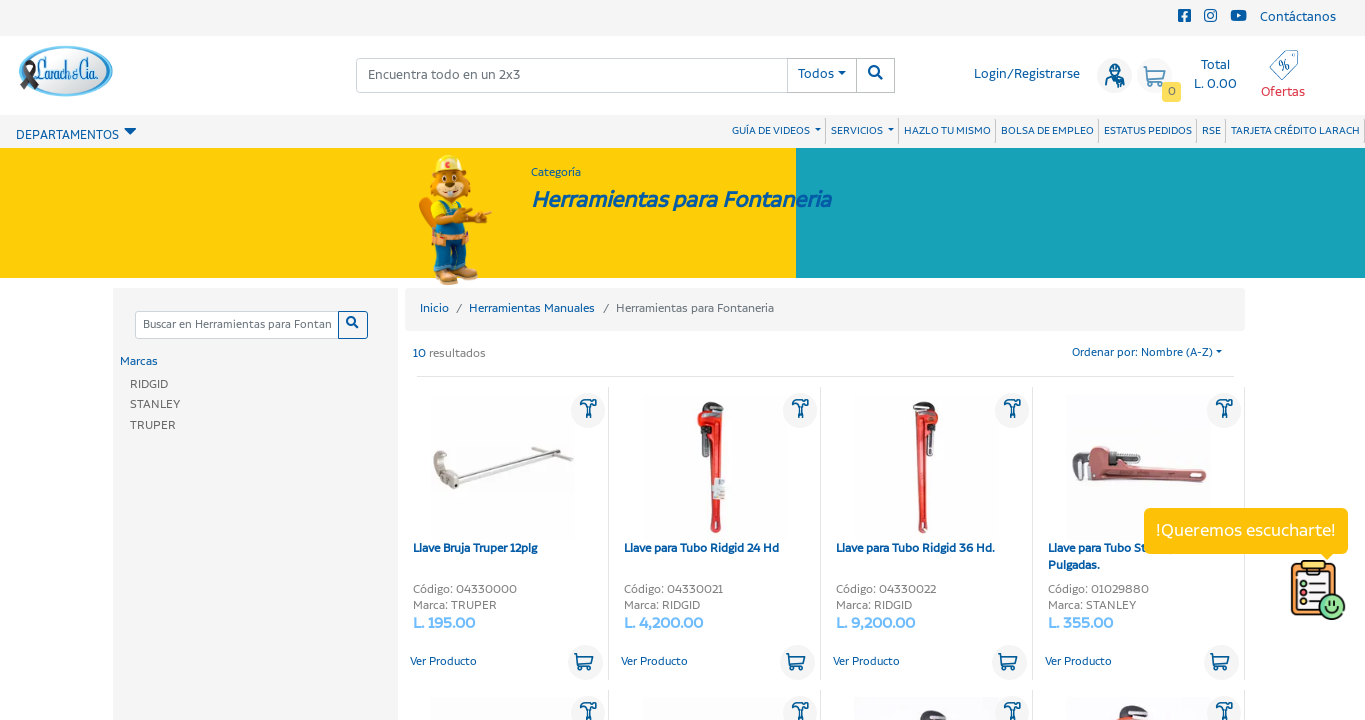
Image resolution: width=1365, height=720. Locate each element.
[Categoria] (237, 325)
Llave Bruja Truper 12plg (494, 476)
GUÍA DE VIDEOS (772, 131)
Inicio (434, 308)
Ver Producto (443, 662)
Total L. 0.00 (1215, 75)
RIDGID (149, 384)
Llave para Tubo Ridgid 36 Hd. (917, 476)
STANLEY (155, 404)
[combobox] (572, 75)
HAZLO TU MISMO (947, 131)
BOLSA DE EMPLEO (1047, 131)
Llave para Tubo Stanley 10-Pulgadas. (1129, 484)
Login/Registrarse (1027, 74)
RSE (1211, 131)
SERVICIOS (858, 131)
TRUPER (153, 425)
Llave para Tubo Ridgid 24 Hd (705, 476)
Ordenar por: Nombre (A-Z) (1142, 353)
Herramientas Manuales (532, 308)
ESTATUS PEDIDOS (1148, 131)
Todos (816, 74)
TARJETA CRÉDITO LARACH (1295, 131)
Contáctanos (1298, 17)
